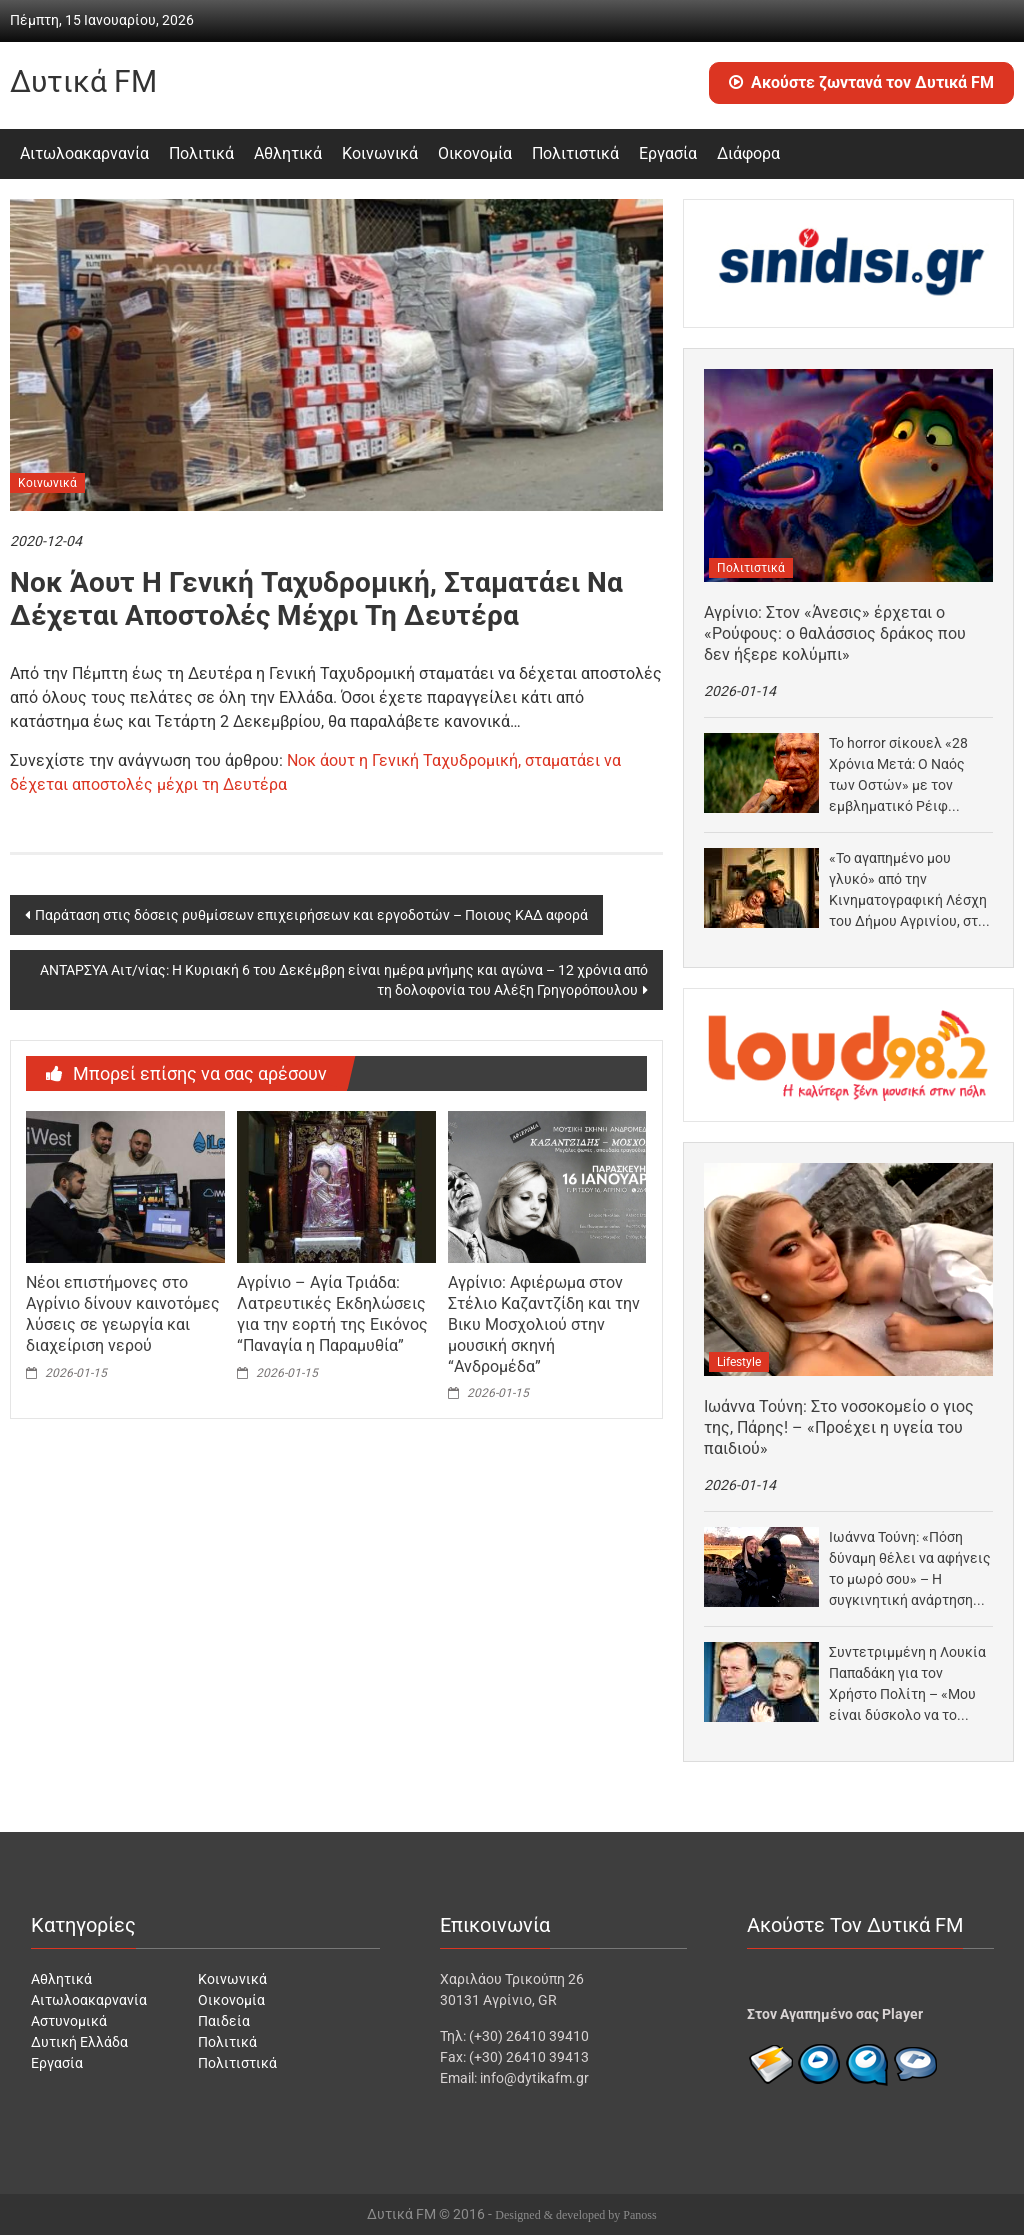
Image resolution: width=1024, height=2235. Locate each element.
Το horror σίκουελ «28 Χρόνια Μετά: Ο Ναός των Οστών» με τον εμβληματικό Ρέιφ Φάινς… (898, 776)
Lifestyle (739, 1362)
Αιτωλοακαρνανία (84, 153)
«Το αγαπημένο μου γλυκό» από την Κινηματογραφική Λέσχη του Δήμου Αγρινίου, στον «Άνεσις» (911, 891)
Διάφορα (748, 153)
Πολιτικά (201, 153)
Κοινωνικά (380, 153)
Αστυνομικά (69, 2021)
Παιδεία (224, 2021)
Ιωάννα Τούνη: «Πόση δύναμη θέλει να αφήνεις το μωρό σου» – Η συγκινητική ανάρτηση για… (910, 1570)
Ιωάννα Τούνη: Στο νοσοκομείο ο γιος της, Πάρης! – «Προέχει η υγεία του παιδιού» (839, 1427)
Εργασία (668, 153)
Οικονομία (475, 153)
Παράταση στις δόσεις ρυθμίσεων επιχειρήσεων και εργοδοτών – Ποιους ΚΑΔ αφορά (311, 915)
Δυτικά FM (83, 81)
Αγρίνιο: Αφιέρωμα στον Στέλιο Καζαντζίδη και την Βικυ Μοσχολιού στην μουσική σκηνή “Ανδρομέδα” (544, 1324)
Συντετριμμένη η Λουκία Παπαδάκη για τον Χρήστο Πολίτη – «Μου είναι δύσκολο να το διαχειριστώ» (907, 1685)
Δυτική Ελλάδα (79, 2042)
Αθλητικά (288, 153)
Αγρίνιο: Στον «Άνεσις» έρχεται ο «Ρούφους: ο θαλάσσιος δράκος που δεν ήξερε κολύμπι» (835, 633)
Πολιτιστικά (575, 153)
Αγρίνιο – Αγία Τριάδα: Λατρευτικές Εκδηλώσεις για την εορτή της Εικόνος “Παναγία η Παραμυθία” (332, 1313)
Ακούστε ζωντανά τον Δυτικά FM (861, 82)
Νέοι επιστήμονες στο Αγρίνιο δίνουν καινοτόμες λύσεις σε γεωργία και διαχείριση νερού (123, 1313)
